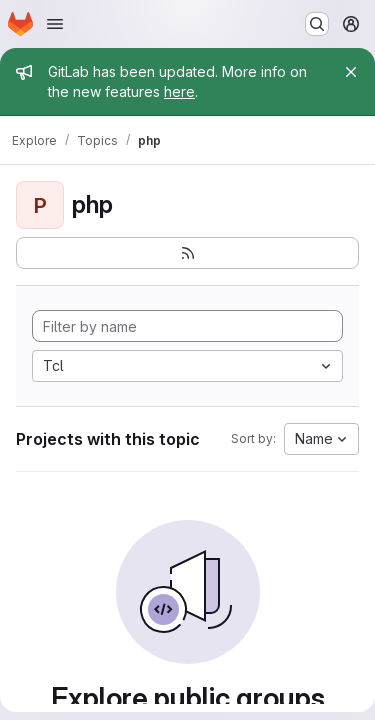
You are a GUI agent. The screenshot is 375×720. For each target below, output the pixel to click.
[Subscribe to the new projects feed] (187, 253)
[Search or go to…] (317, 24)
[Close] (351, 72)
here (179, 91)
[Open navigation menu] (55, 24)
